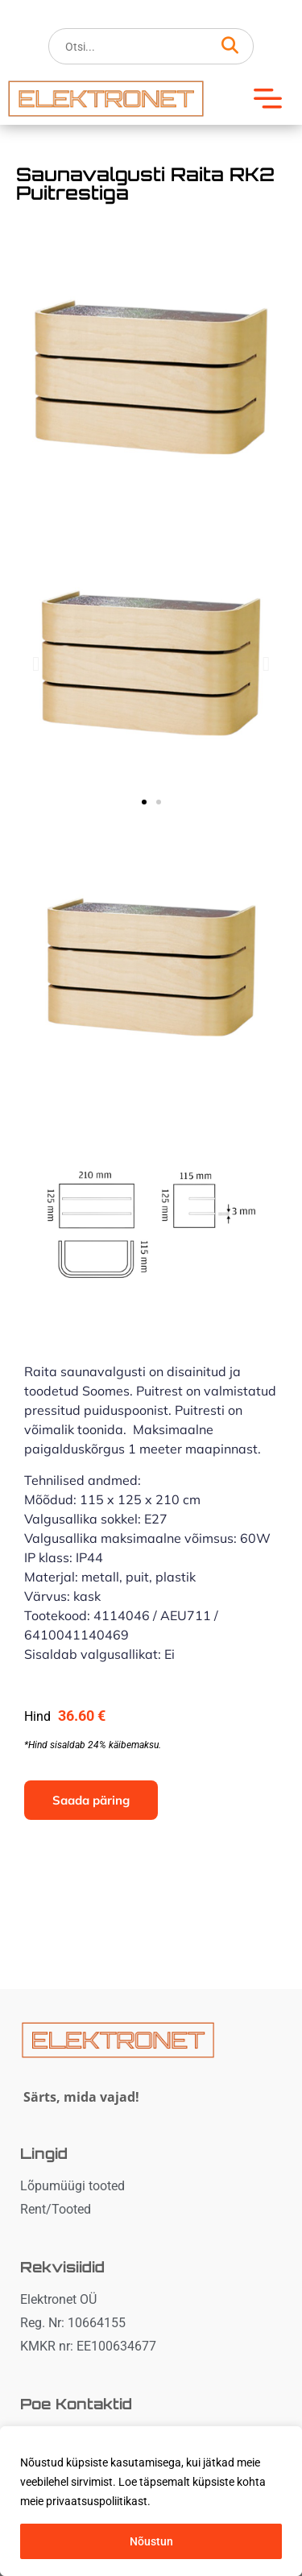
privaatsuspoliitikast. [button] (98, 2501)
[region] (151, 2501)
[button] (274, 99)
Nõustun (151, 2541)
